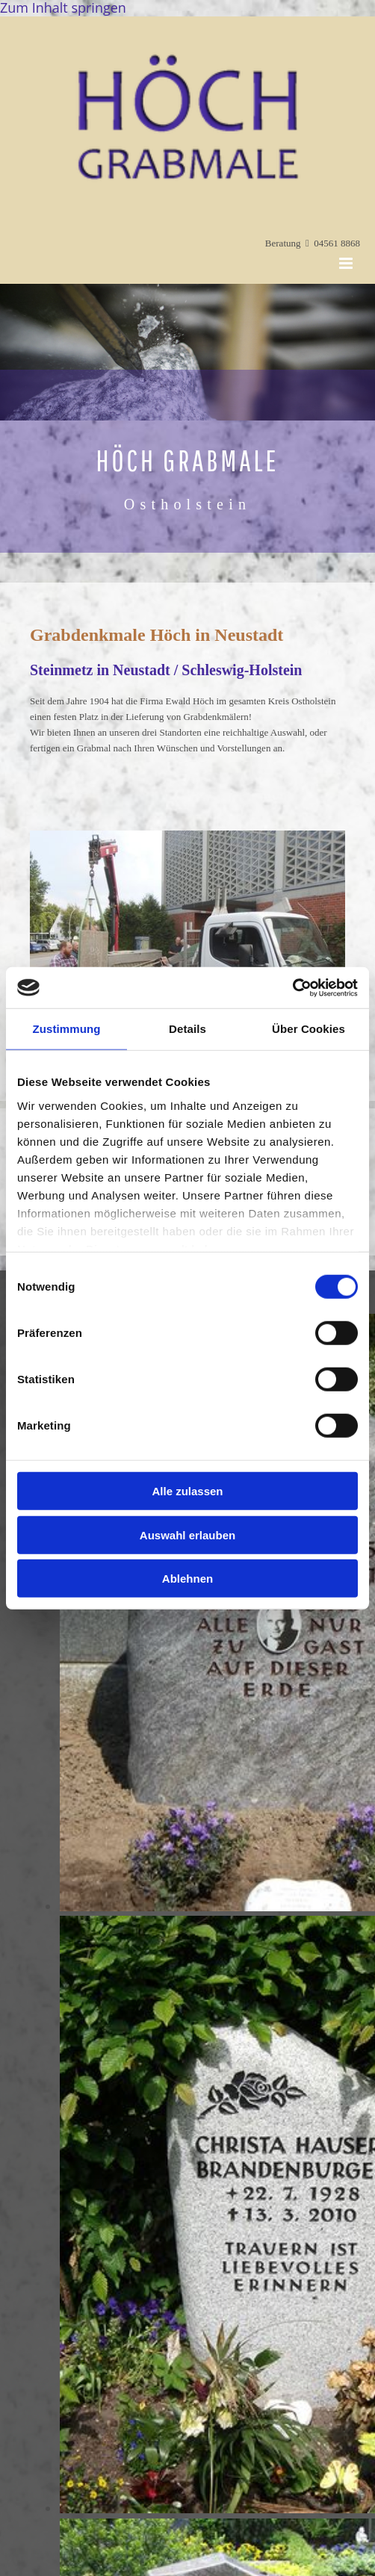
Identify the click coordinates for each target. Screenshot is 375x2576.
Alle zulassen (187, 1491)
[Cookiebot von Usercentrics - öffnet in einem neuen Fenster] (292, 987)
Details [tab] (187, 1028)
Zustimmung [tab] (67, 1028)
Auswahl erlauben (187, 1534)
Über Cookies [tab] (308, 1028)
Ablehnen (187, 1578)
